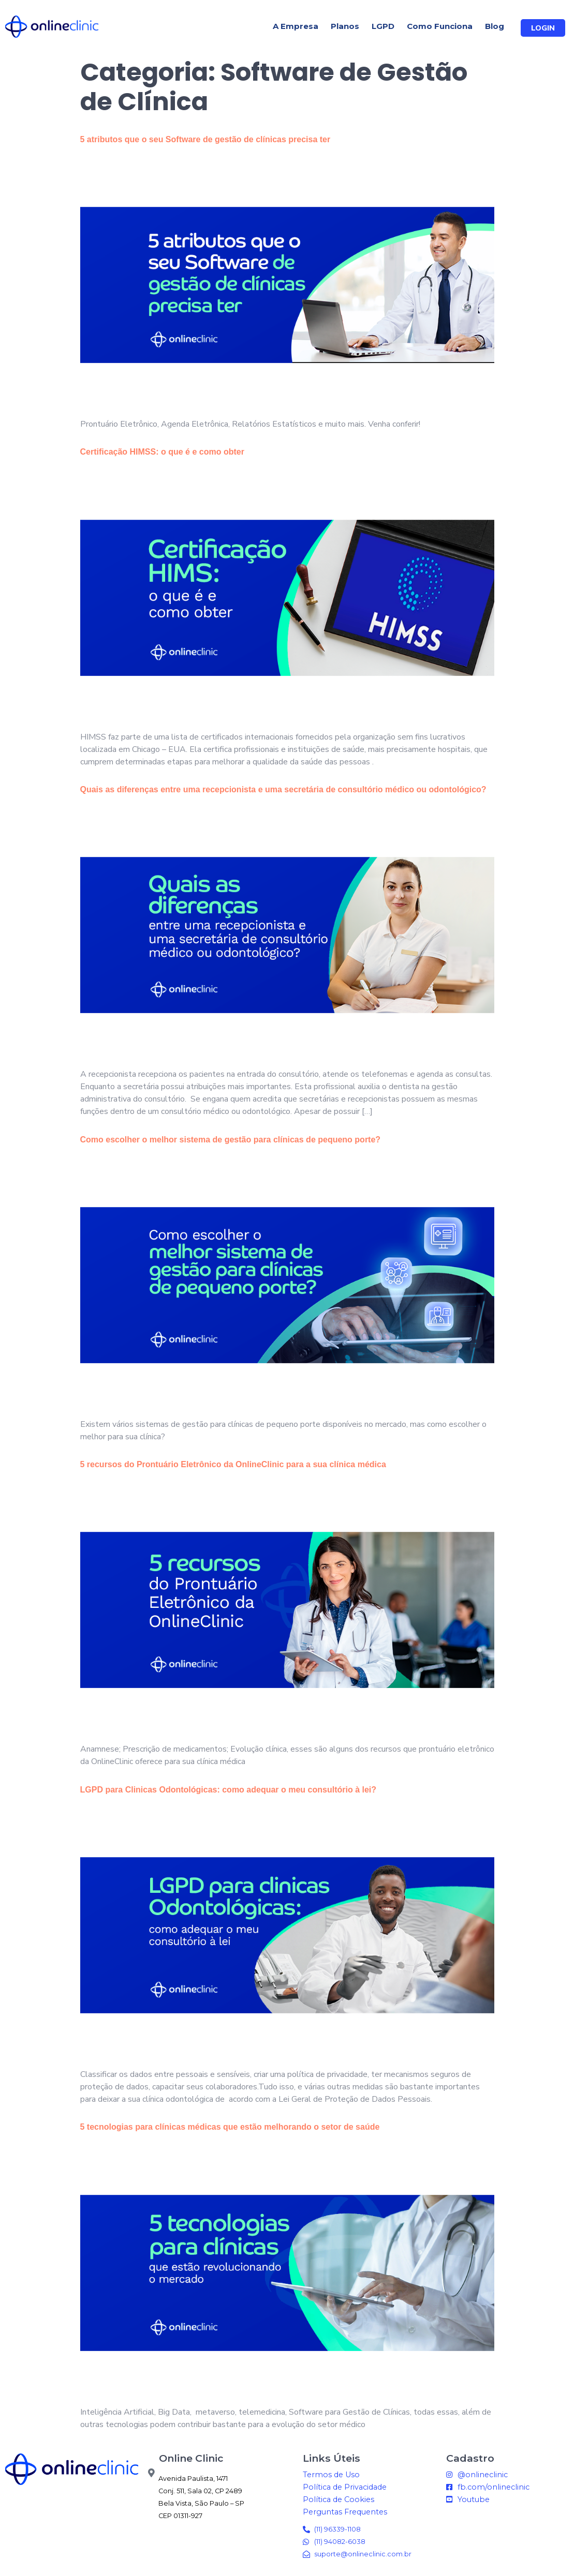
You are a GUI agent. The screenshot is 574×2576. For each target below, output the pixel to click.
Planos (345, 26)
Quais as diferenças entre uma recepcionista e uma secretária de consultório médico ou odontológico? (283, 789)
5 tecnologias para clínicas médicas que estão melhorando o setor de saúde (230, 2126)
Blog (494, 26)
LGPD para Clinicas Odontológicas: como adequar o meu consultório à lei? (228, 1789)
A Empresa (295, 26)
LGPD (383, 26)
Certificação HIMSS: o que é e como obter (162, 451)
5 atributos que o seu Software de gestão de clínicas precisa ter (205, 139)
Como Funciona (440, 26)
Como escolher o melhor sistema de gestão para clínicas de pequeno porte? (230, 1139)
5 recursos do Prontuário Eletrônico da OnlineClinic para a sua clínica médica (233, 1464)
